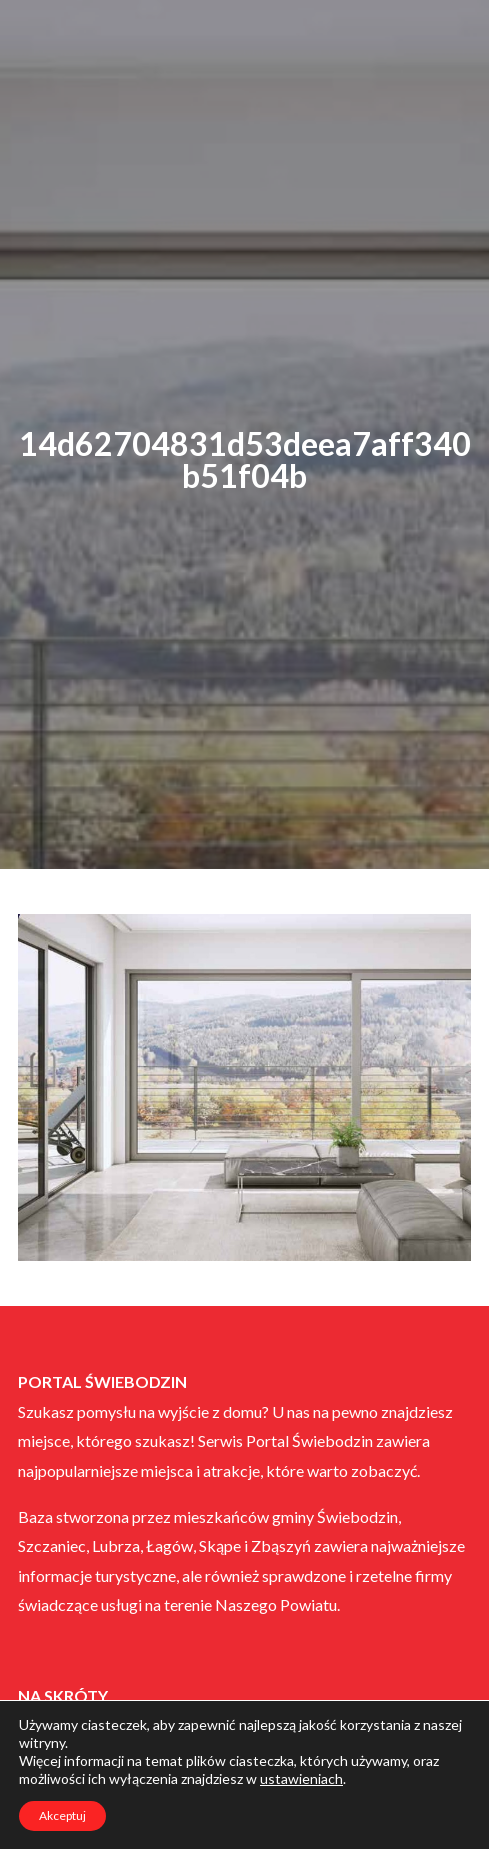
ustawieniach (301, 1778)
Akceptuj (62, 1815)
